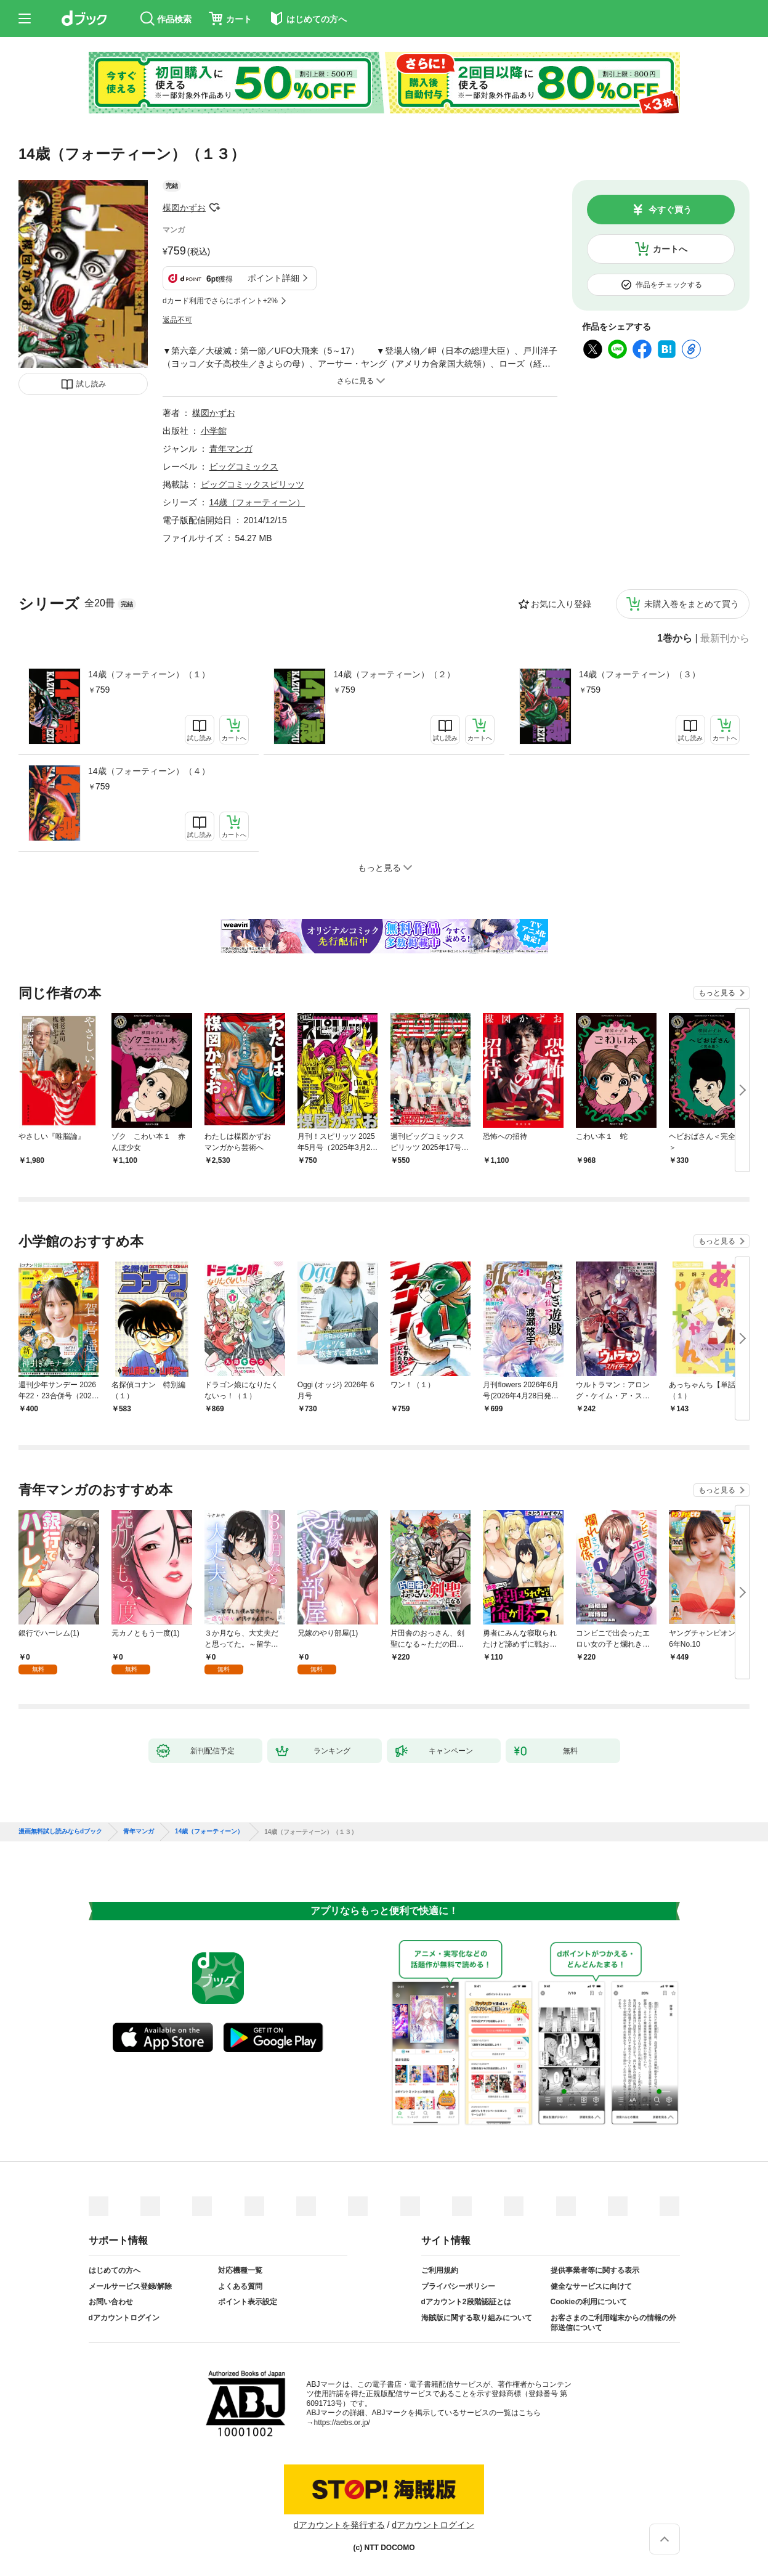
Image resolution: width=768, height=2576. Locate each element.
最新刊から (725, 638)
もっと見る (716, 992)
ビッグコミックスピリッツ (252, 484)
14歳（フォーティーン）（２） (394, 674)
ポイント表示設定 (247, 2301)
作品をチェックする (669, 284)
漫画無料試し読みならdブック (60, 1831)
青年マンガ (231, 449)
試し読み (91, 384)
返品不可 (177, 320)
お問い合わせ (111, 2301)
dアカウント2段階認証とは (466, 2301)
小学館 (214, 431)
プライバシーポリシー (458, 2286)
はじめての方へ (114, 2270)
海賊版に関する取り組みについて (476, 2317)
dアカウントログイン (124, 2317)
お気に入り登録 (561, 604)
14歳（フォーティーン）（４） (149, 771)
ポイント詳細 (273, 278)
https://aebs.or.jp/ (342, 2422)
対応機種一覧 (240, 2270)
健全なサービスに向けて (591, 2286)
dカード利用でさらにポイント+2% (220, 300)
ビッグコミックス (243, 466)
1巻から (674, 638)
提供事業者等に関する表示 (595, 2270)
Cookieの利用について (589, 2301)
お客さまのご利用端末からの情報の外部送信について (613, 2322)
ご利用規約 (439, 2270)
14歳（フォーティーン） (257, 502)
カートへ (670, 249)
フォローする (214, 208)
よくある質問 (240, 2286)
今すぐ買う (670, 209)
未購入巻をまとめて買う (691, 604)
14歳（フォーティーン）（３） (640, 674)
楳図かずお (184, 208)
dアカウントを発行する (339, 2525)
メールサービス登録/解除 (130, 2286)
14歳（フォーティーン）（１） (149, 674)
